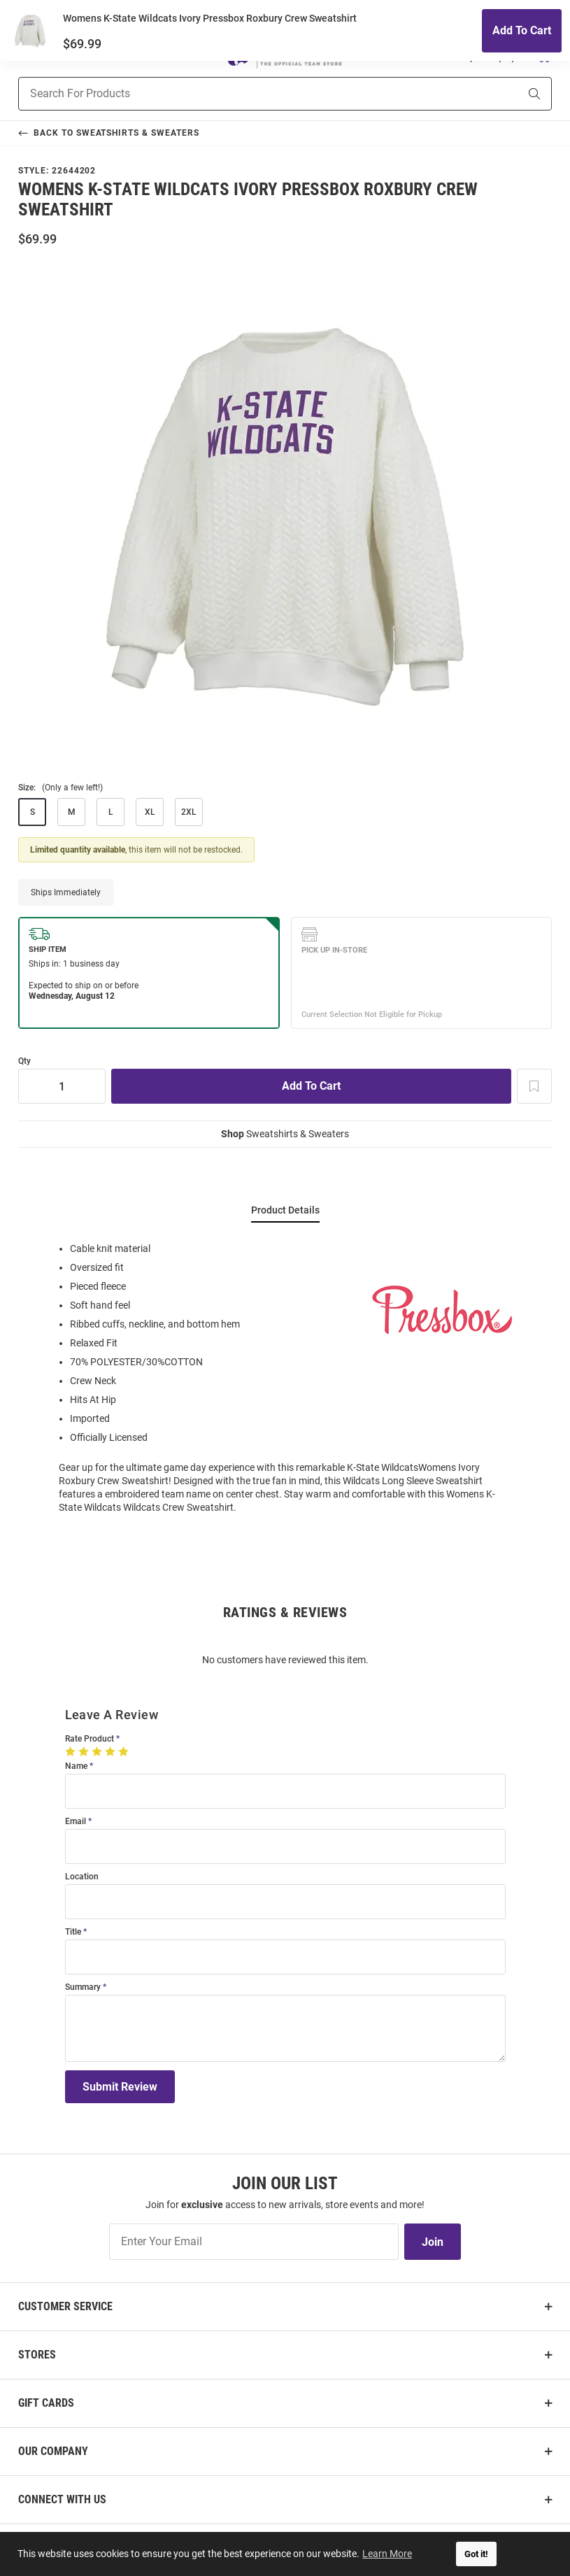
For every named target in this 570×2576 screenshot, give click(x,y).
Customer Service (65, 2306)
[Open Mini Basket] (543, 55)
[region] (285, 1376)
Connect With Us (62, 2499)
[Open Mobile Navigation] (26, 55)
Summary (83, 1987)
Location (82, 1876)
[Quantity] (62, 1086)
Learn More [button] (388, 2553)
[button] (471, 55)
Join (432, 2242)
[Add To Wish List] (534, 1086)
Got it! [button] (476, 2554)
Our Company (53, 2451)
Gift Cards (46, 2403)
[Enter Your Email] (254, 2241)
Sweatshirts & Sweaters (285, 1133)
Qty (24, 1061)
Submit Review (120, 2086)
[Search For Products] (251, 94)
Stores (37, 2354)
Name (76, 1766)
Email (75, 1821)
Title (73, 1932)
